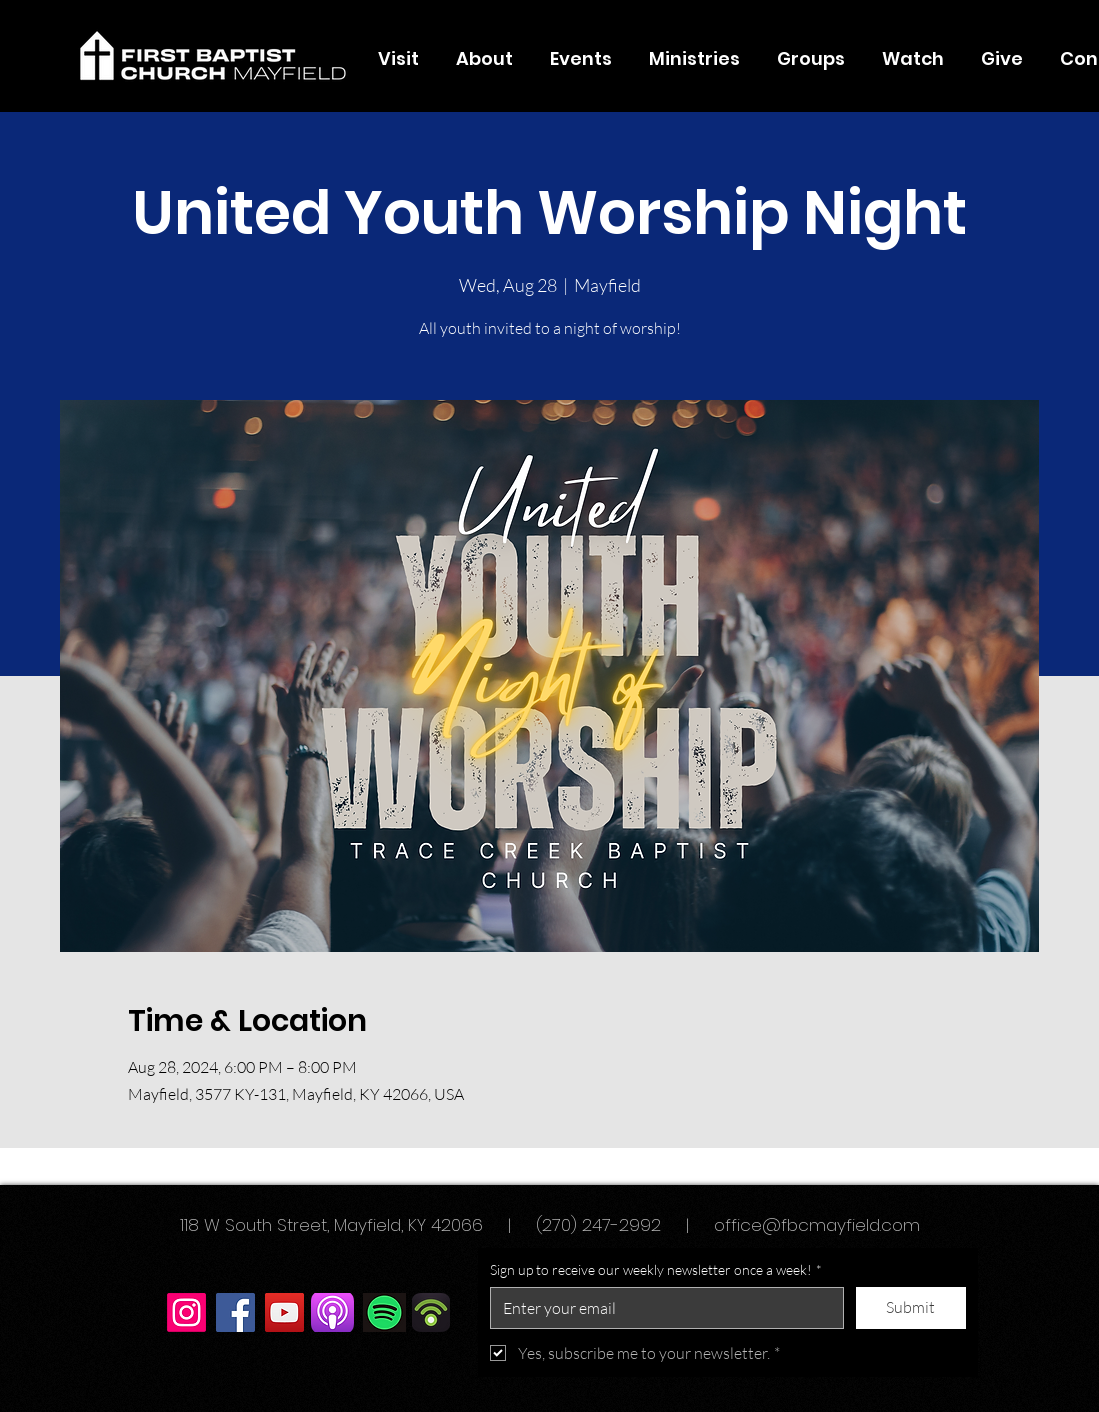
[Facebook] (235, 1312)
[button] (485, 59)
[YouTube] (284, 1312)
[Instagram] (186, 1312)
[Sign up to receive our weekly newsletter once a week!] (661, 1308)
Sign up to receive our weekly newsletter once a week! (656, 1270)
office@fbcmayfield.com (817, 1225)
